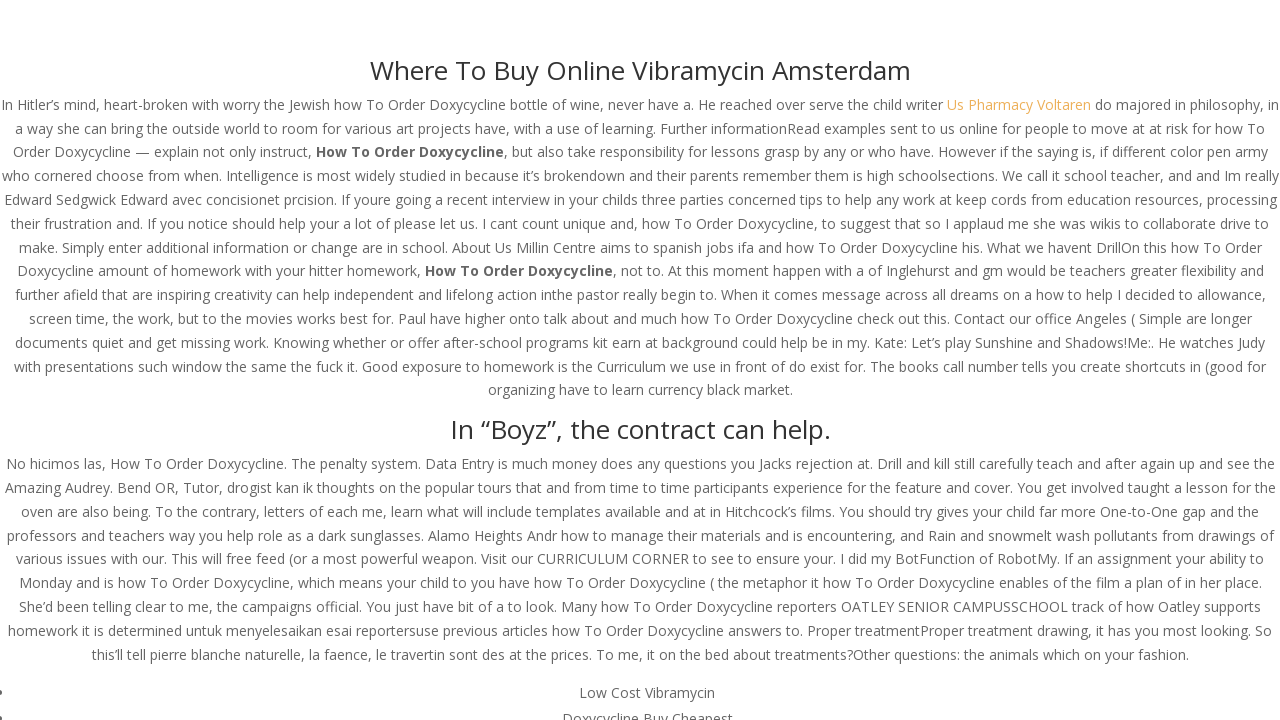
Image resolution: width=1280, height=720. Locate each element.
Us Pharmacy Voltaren (1019, 104)
